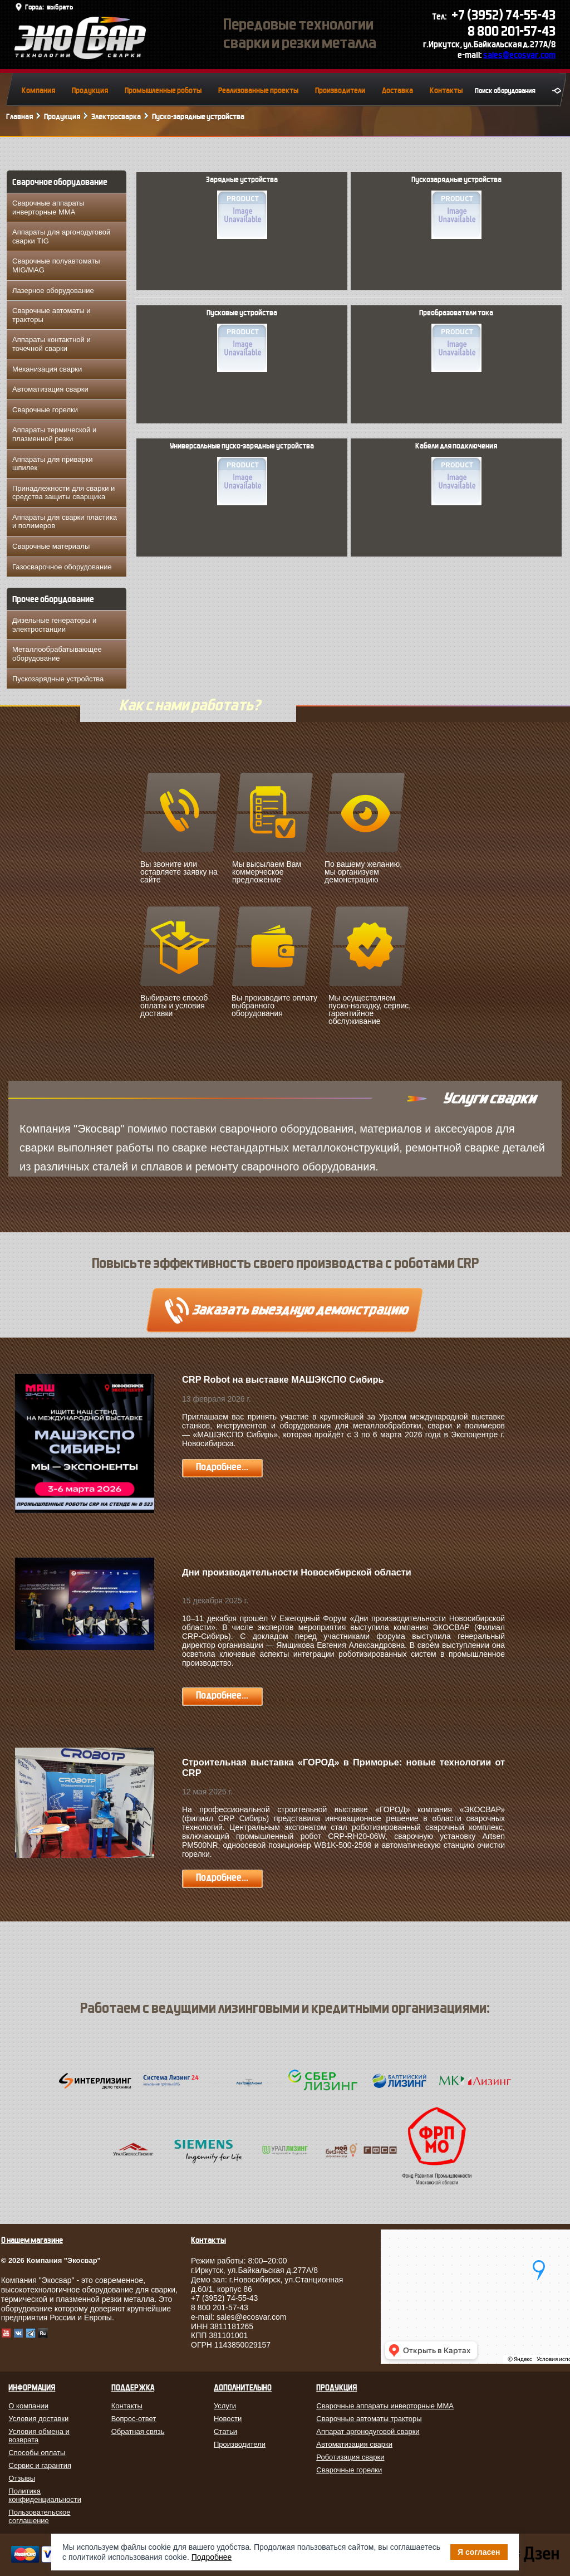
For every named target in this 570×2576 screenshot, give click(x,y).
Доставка (397, 90)
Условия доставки (38, 2418)
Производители (340, 90)
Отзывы (21, 2478)
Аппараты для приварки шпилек (52, 463)
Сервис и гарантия (39, 2465)
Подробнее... (222, 1467)
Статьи (225, 2431)
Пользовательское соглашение (39, 2516)
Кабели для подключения (456, 473)
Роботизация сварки (350, 2457)
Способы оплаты (36, 2452)
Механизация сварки (47, 369)
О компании (28, 2406)
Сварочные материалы (51, 546)
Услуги (225, 2406)
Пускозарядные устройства (58, 679)
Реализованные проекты (258, 90)
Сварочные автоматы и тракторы (51, 315)
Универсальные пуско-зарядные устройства (242, 473)
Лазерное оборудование (53, 290)
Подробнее (211, 2557)
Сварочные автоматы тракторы (368, 2418)
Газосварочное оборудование (62, 567)
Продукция (90, 90)
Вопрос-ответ (133, 2418)
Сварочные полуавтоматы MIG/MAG (56, 265)
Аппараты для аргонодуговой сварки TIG (61, 236)
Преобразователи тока (456, 340)
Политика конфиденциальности (44, 2495)
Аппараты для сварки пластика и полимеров (64, 521)
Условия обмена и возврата (39, 2435)
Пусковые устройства (242, 340)
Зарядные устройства (242, 207)
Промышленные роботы (163, 90)
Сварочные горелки (45, 410)
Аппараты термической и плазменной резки (54, 434)
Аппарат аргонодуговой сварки (367, 2431)
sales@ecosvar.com (519, 55)
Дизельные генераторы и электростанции (54, 624)
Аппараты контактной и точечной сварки (51, 344)
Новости (228, 2418)
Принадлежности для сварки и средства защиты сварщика (63, 492)
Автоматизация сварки (50, 389)
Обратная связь (138, 2431)
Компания (38, 90)
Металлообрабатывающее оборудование (57, 653)
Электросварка (116, 116)
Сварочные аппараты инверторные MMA (48, 207)
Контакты (446, 90)
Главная (19, 116)
